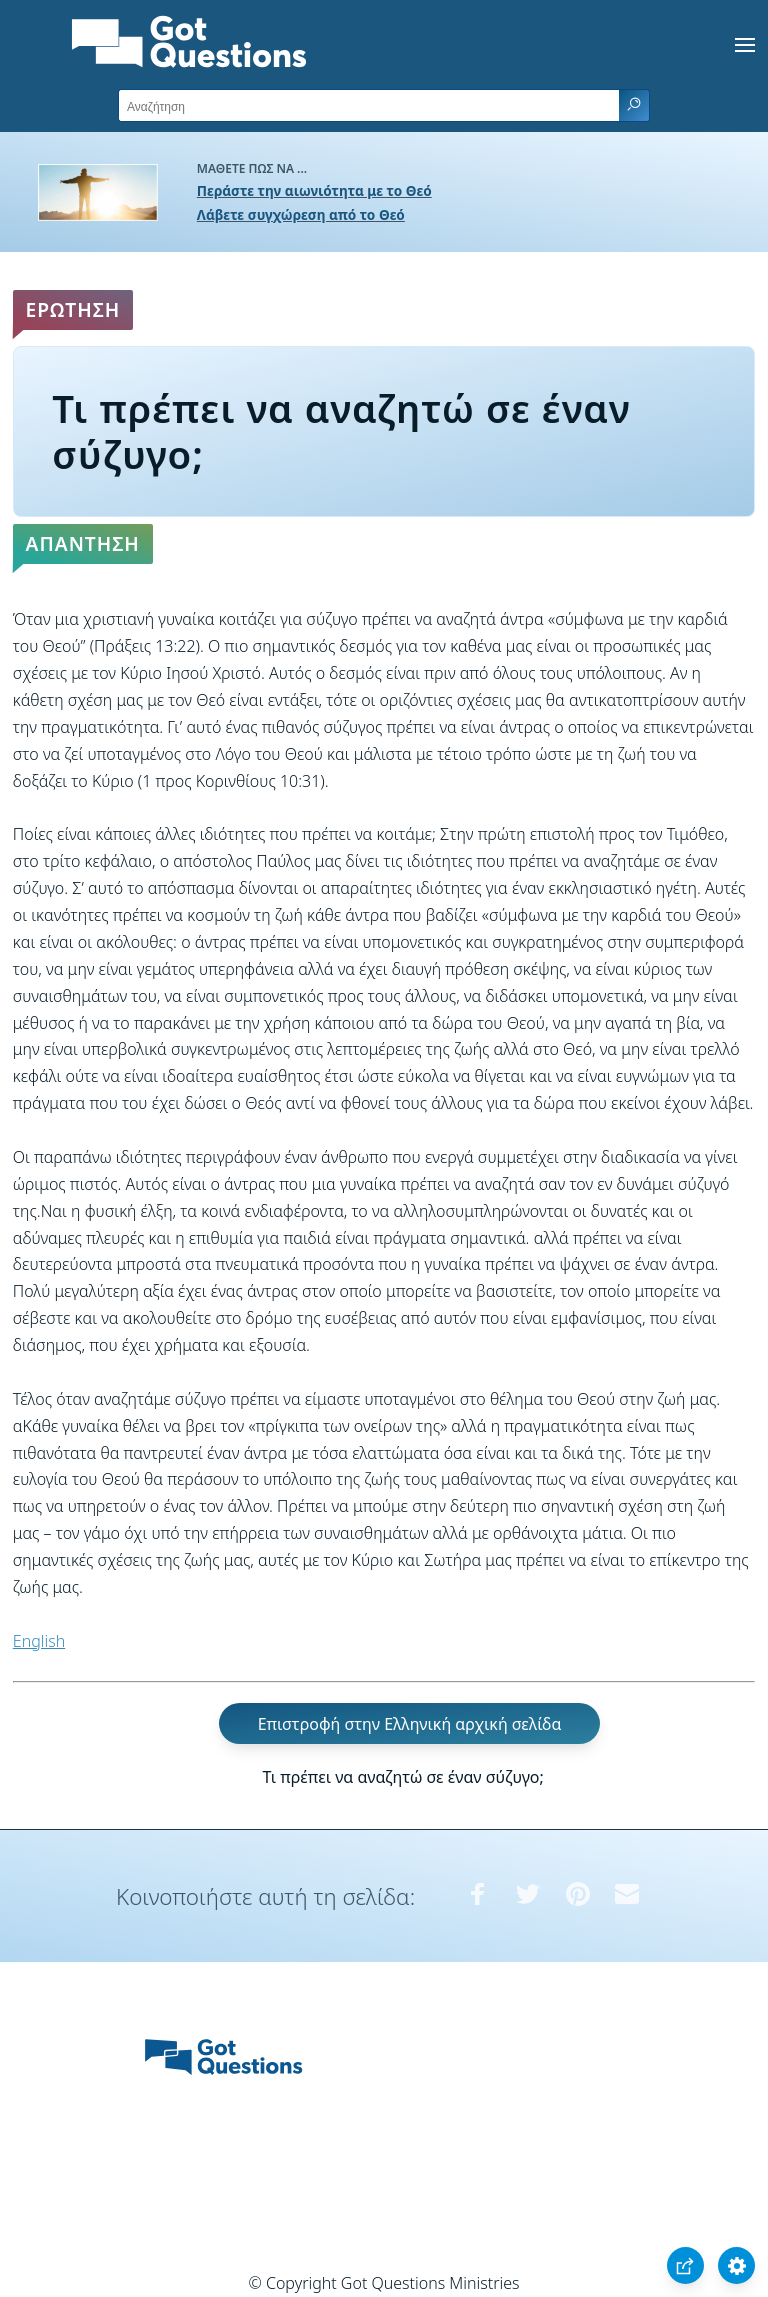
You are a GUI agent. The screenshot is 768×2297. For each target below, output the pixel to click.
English (39, 1641)
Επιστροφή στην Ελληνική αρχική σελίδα (410, 1723)
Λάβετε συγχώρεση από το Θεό (301, 214)
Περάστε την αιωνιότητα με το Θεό (314, 190)
